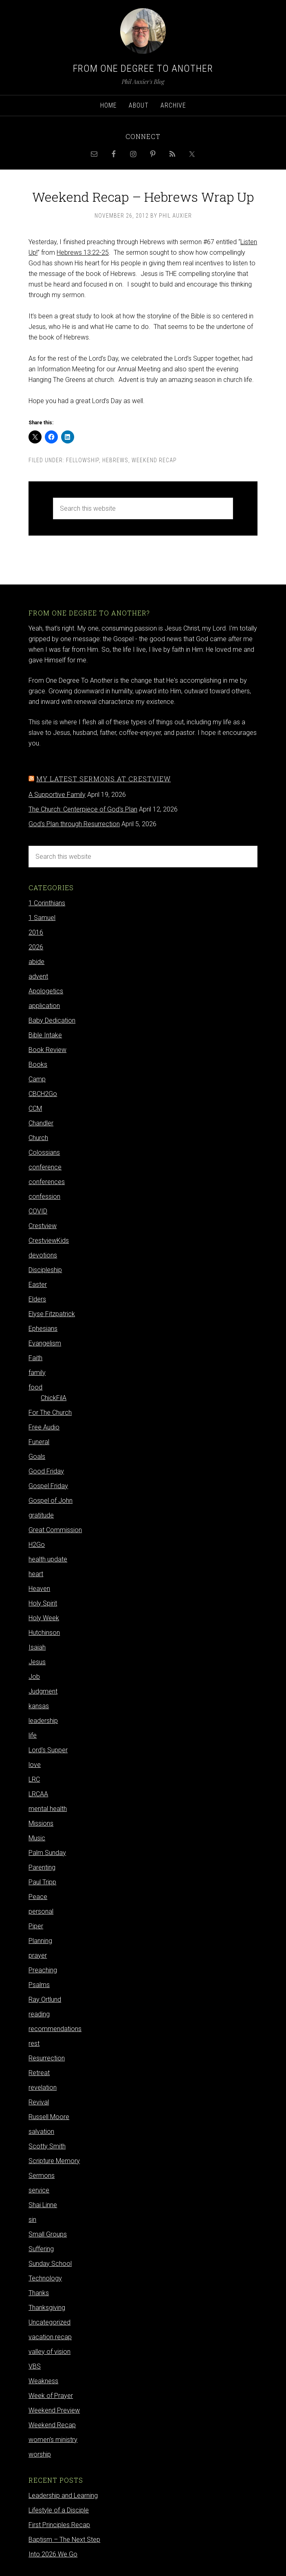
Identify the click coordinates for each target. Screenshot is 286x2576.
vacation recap (50, 2337)
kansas (39, 1706)
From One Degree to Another (143, 68)
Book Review (47, 1050)
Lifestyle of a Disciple (59, 2510)
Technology (45, 2278)
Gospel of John (51, 1500)
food (35, 1387)
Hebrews (115, 460)
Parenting (42, 1867)
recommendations (55, 2029)
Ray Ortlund (45, 1999)
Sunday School (50, 2263)
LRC (34, 1779)
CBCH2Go (43, 1094)
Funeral (39, 1442)
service (39, 2190)
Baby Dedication (52, 1020)
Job (34, 1677)
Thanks (39, 2293)
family (37, 1372)
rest (34, 2043)
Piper (36, 1926)
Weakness (43, 2381)
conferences (47, 1182)
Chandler (41, 1123)
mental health (48, 1809)
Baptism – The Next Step (64, 2539)
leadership (43, 1721)
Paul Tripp (42, 1882)
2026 (36, 947)
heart (36, 1574)
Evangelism (45, 1343)
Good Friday (46, 1471)
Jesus (37, 1662)
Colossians (44, 1152)
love (35, 1765)
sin (32, 2219)
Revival (39, 2102)
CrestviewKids (49, 1240)
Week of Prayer (51, 2396)
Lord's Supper (48, 1750)
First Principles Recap (59, 2525)
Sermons (42, 2175)
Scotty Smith (47, 2146)
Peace (38, 1897)
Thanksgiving (47, 2307)
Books (38, 1064)
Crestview (43, 1226)
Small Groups (48, 2234)
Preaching (43, 1970)
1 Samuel (42, 918)
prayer (38, 1955)
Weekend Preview (54, 2410)
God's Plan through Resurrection (74, 824)
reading (39, 2014)
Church (38, 1138)
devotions (43, 1255)
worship (40, 2454)
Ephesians (43, 1328)
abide (36, 962)
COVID (38, 1211)
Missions (41, 1823)
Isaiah (37, 1647)
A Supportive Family (57, 794)
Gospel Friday (48, 1486)
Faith (35, 1358)
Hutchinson (44, 1632)
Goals (37, 1456)
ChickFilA (53, 1398)
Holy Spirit (43, 1603)
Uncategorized (49, 2322)
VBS (35, 2366)
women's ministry (53, 2440)
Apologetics (46, 991)
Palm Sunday (47, 1853)
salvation (41, 2131)
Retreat (39, 2073)
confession (44, 1196)
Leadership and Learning (63, 2495)
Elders (37, 1299)
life (33, 1735)
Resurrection (47, 2058)
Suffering (41, 2249)
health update (48, 1559)
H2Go (37, 1544)
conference (45, 1167)
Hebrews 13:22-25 (83, 252)
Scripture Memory (54, 2161)
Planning (40, 1941)
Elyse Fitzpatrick (52, 1314)
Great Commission (55, 1530)
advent (38, 976)
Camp (37, 1079)
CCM (35, 1108)
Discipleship (45, 1270)
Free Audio (44, 1427)
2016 (36, 932)
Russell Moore (49, 2117)
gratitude (41, 1515)
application (44, 1006)
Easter (38, 1284)
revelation (43, 2087)
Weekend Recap (154, 460)
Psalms (39, 1985)
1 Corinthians (47, 903)
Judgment (43, 1691)
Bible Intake (45, 1035)
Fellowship (82, 460)
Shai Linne (43, 2205)
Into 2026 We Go (53, 2554)
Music (37, 1838)
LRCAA (38, 1794)
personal (41, 1911)
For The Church (50, 1412)
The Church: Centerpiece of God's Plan (83, 809)
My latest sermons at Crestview (103, 778)
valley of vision (49, 2351)
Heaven (39, 1588)
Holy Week (44, 1618)
